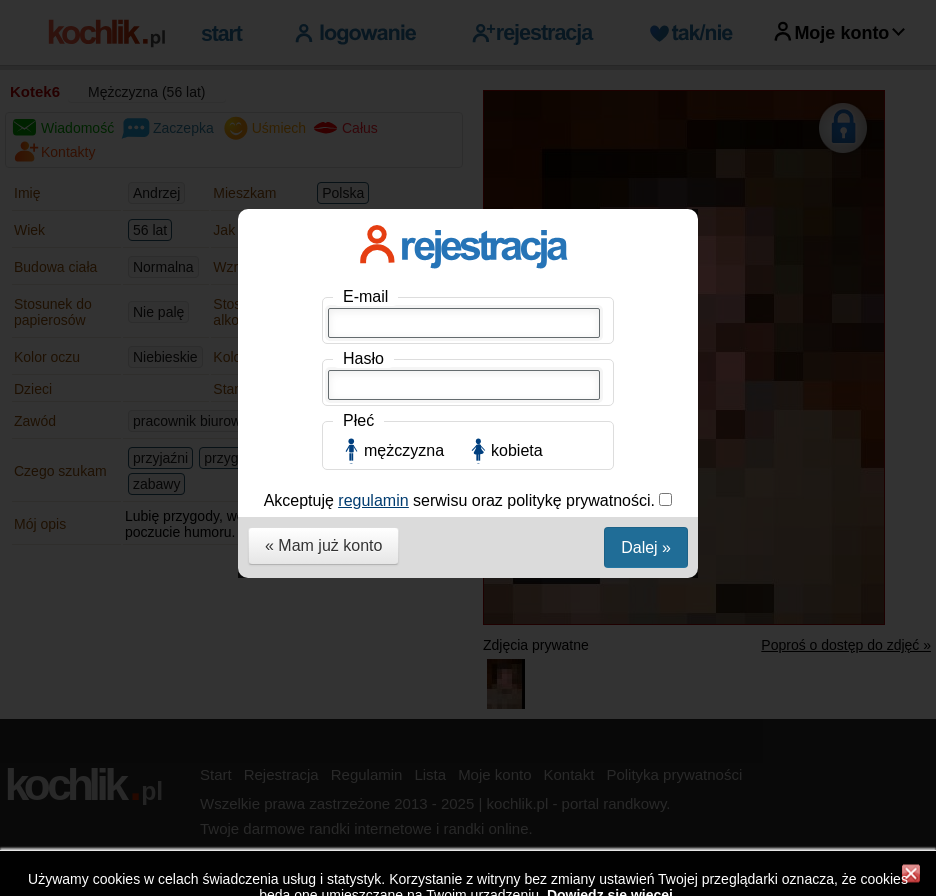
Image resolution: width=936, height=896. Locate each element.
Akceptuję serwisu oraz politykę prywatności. (462, 500)
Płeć (358, 420)
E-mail (365, 296)
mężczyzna (404, 450)
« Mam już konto (323, 545)
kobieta (517, 450)
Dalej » (646, 547)
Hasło (363, 358)
